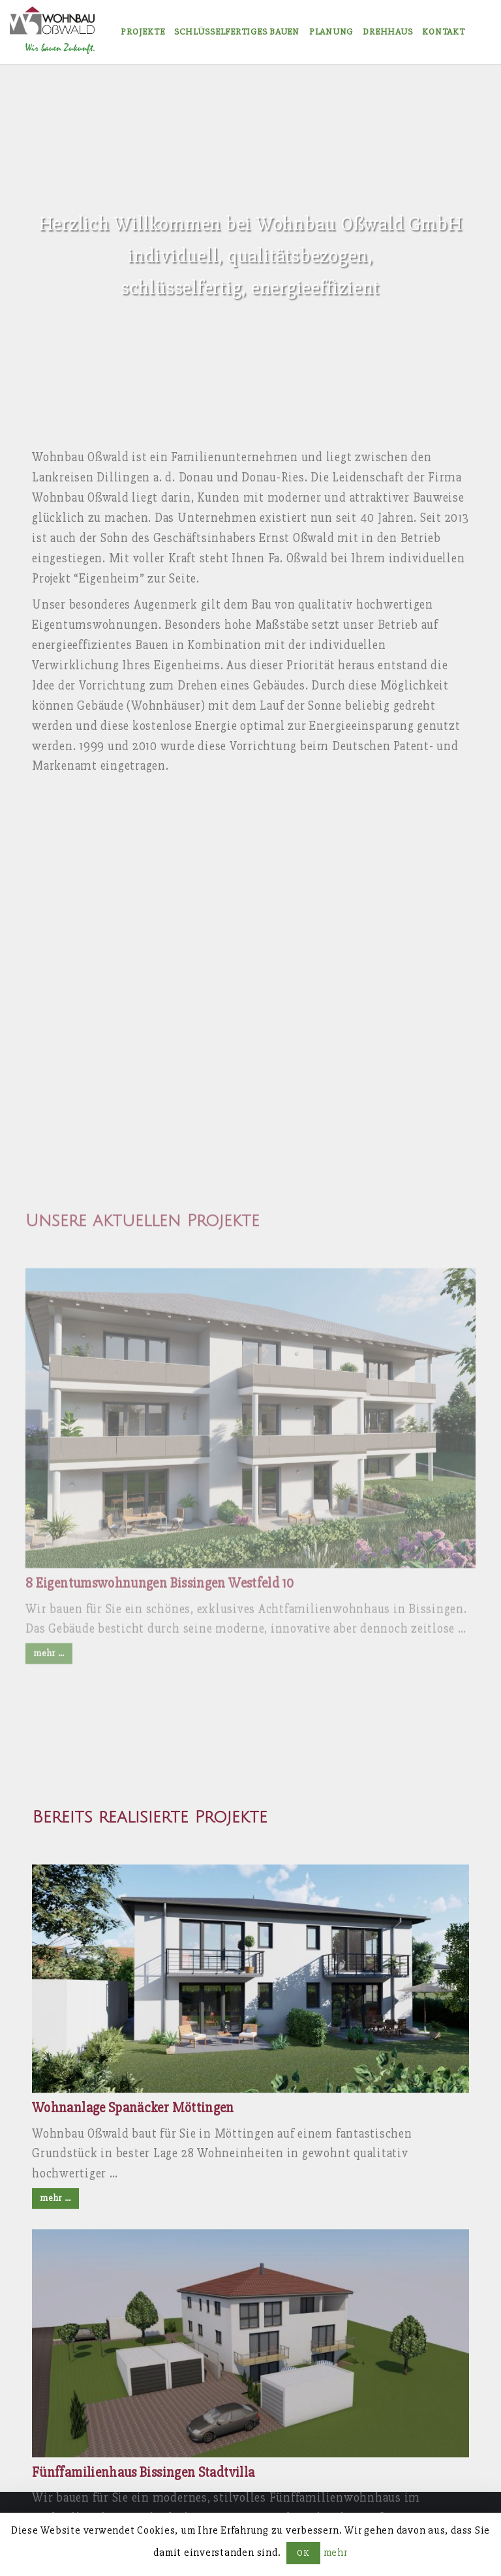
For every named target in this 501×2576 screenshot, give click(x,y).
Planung (331, 31)
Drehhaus (387, 31)
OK (303, 2552)
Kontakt (443, 31)
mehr (336, 2552)
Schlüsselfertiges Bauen (236, 31)
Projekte (142, 31)
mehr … (55, 2453)
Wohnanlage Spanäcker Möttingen (133, 2363)
